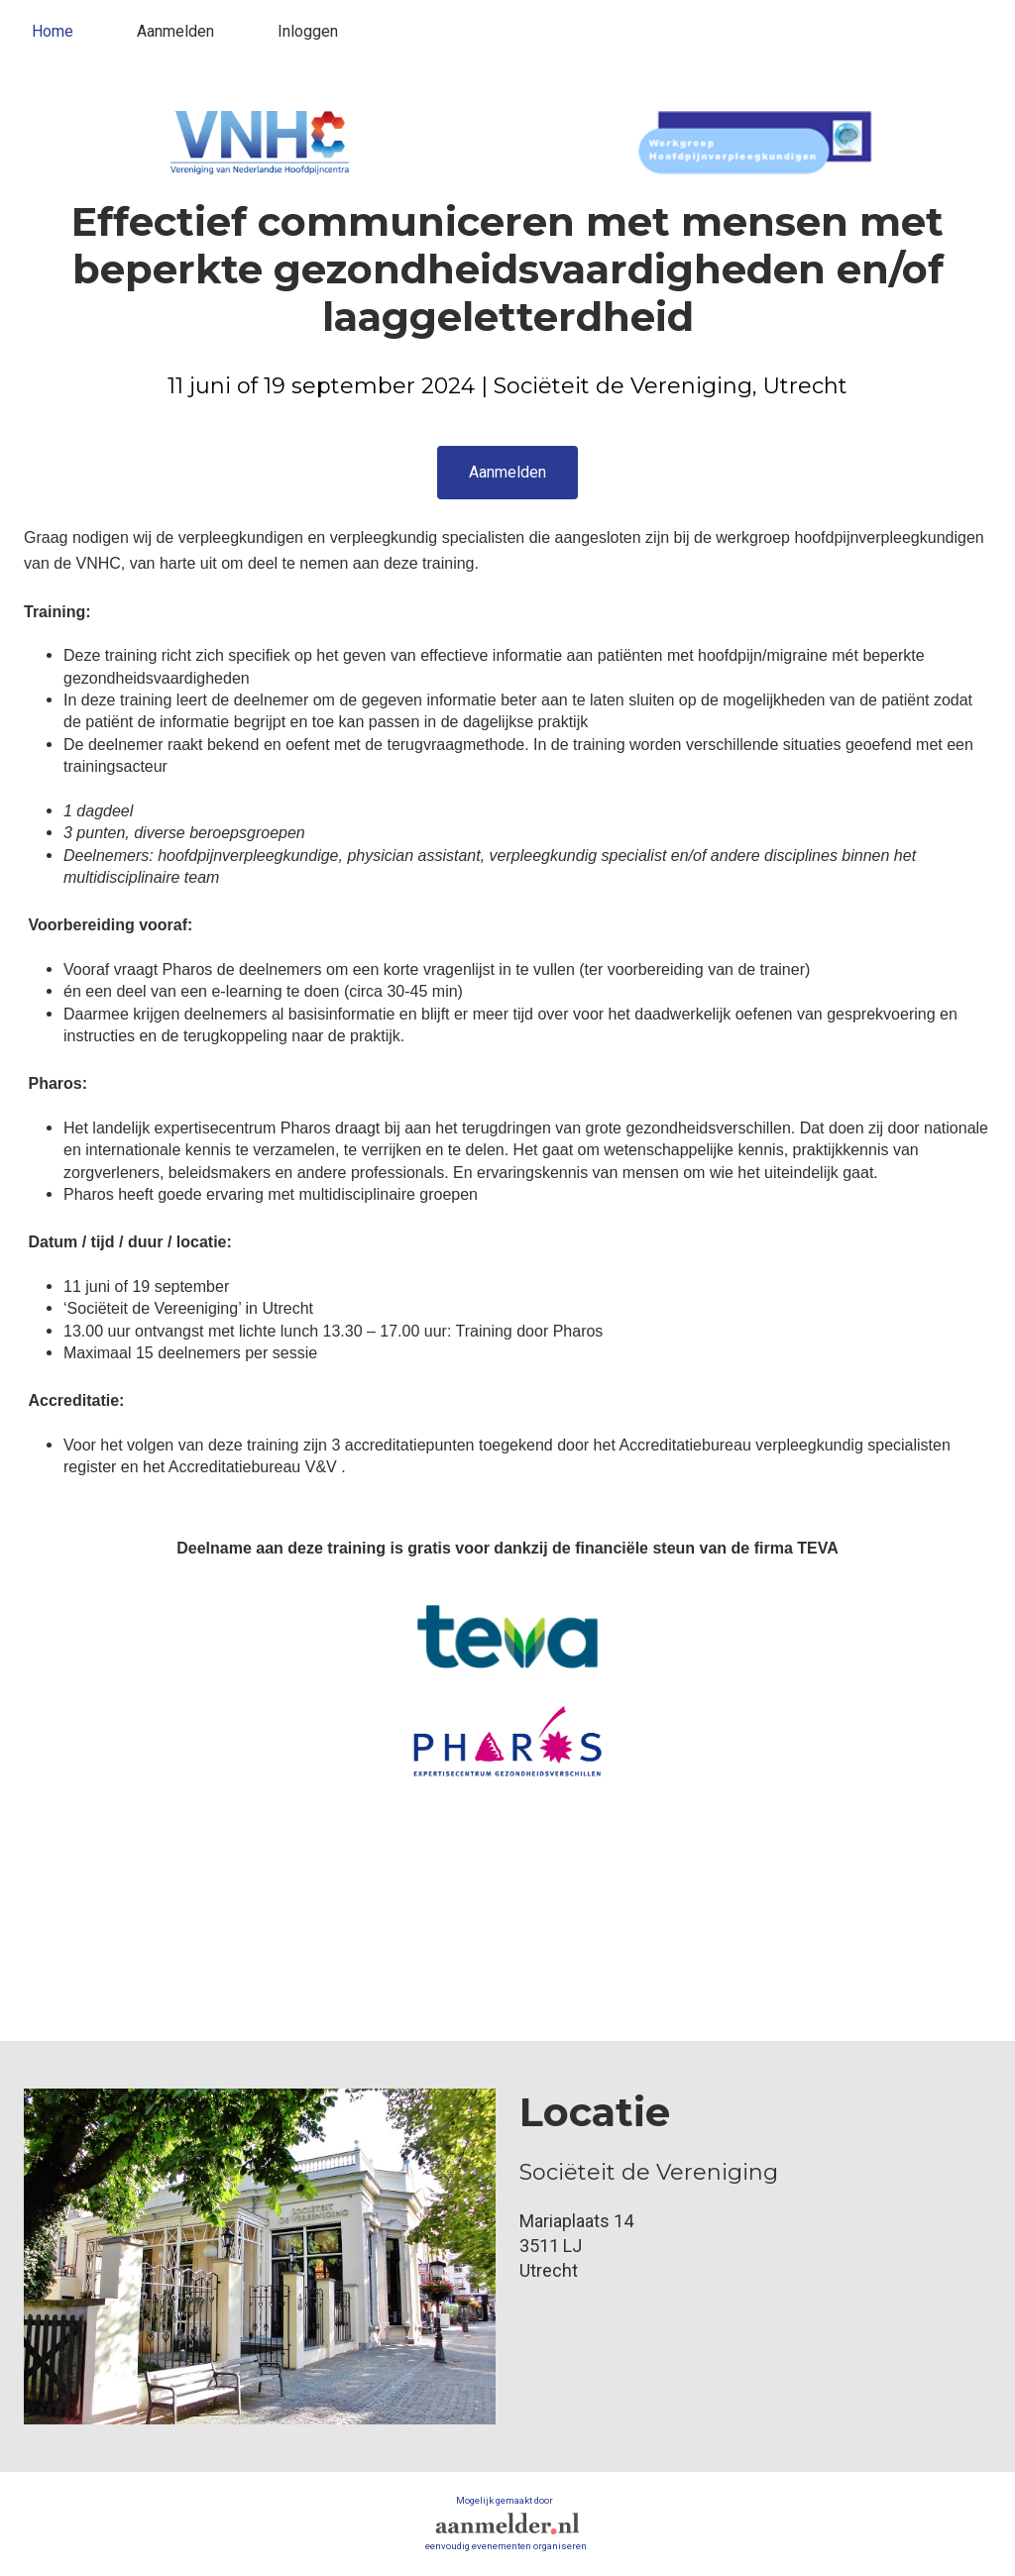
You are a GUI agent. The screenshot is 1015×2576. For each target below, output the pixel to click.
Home (52, 31)
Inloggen (308, 31)
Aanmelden (175, 31)
